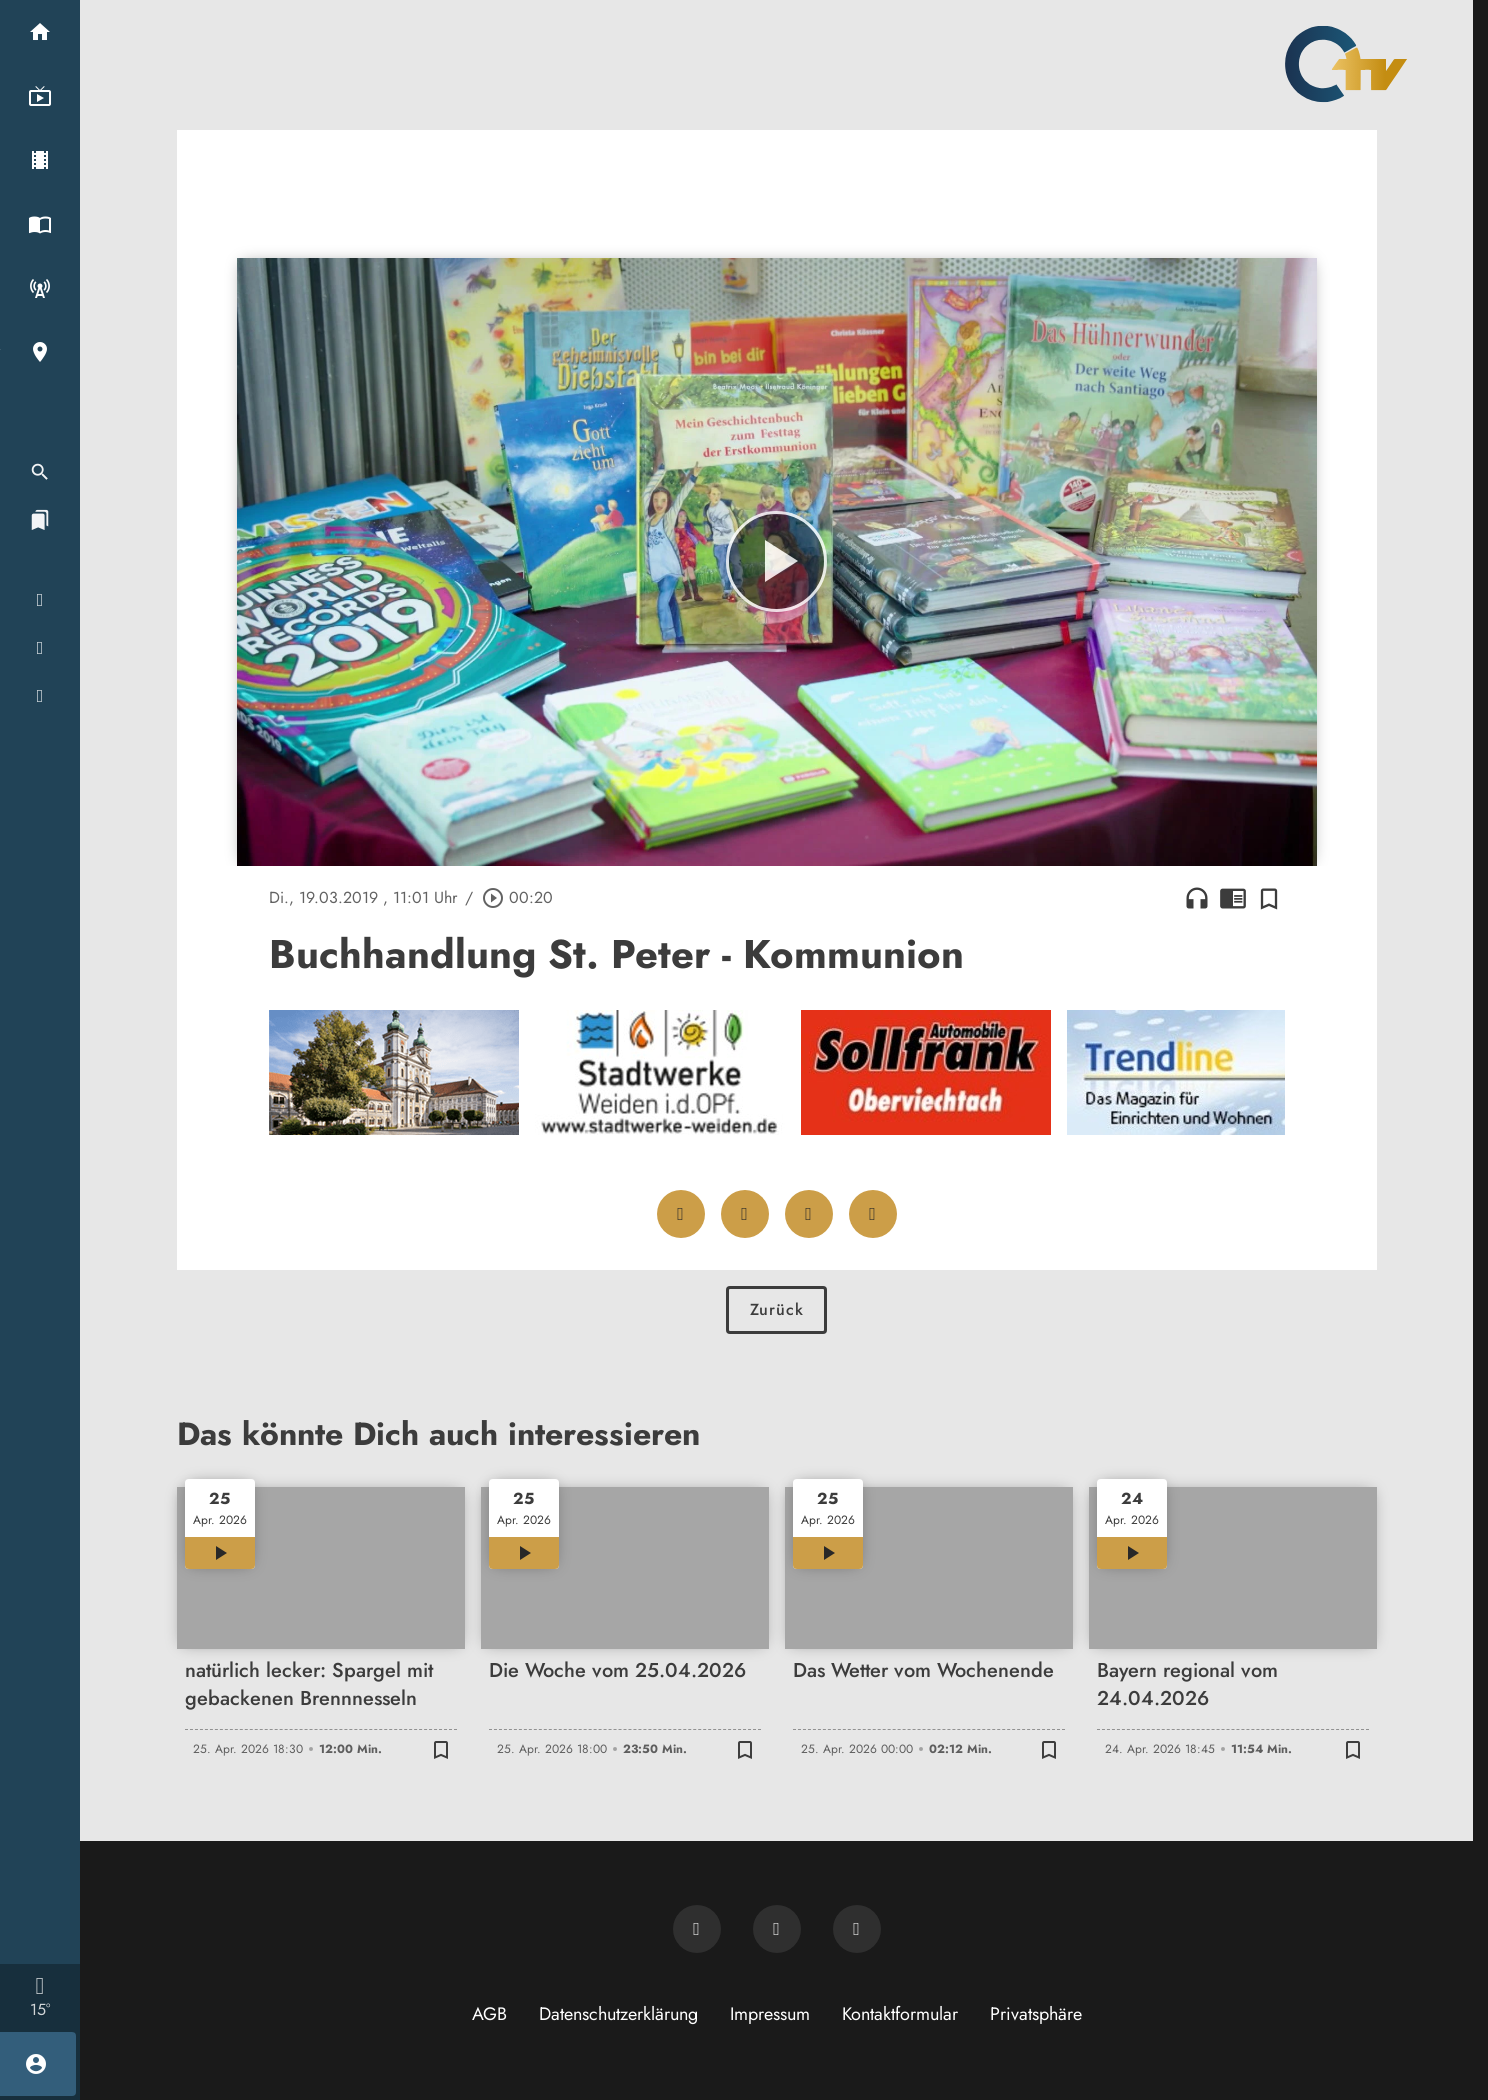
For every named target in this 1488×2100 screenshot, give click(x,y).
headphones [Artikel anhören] (1197, 898)
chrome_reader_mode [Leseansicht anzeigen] (1233, 898)
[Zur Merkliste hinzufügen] (1269, 898)
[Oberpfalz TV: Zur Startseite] (1346, 64)
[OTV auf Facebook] (777, 1929)
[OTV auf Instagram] (857, 1929)
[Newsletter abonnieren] (697, 1929)
